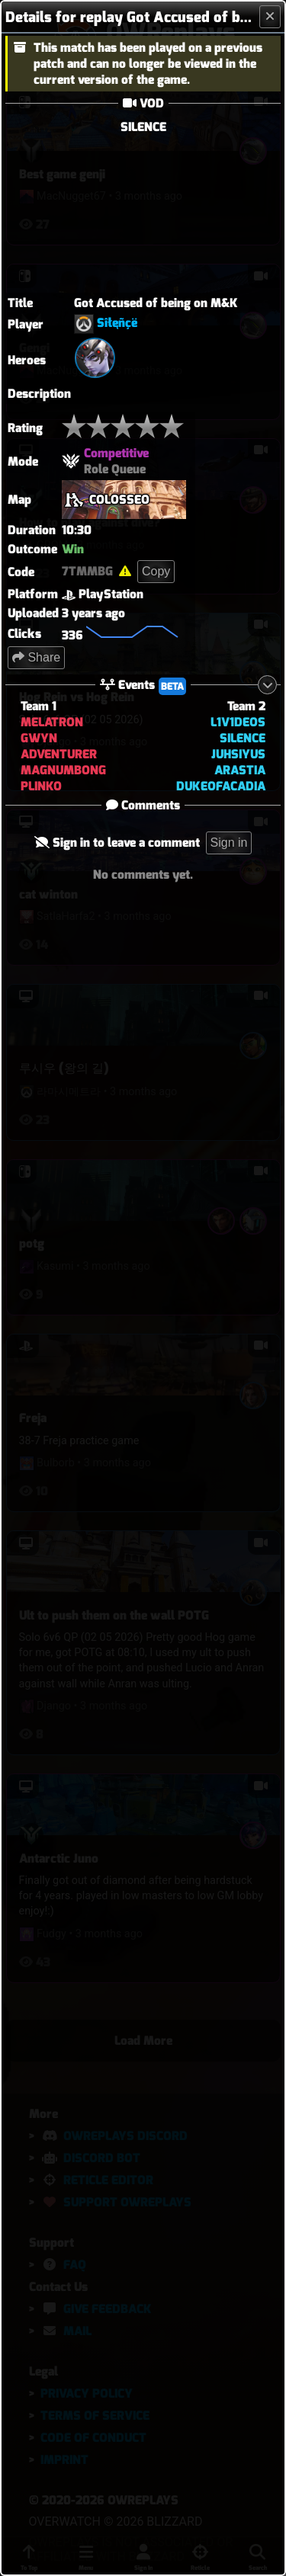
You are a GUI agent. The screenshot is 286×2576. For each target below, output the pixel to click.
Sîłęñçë (117, 324)
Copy (156, 571)
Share (36, 657)
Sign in (229, 842)
